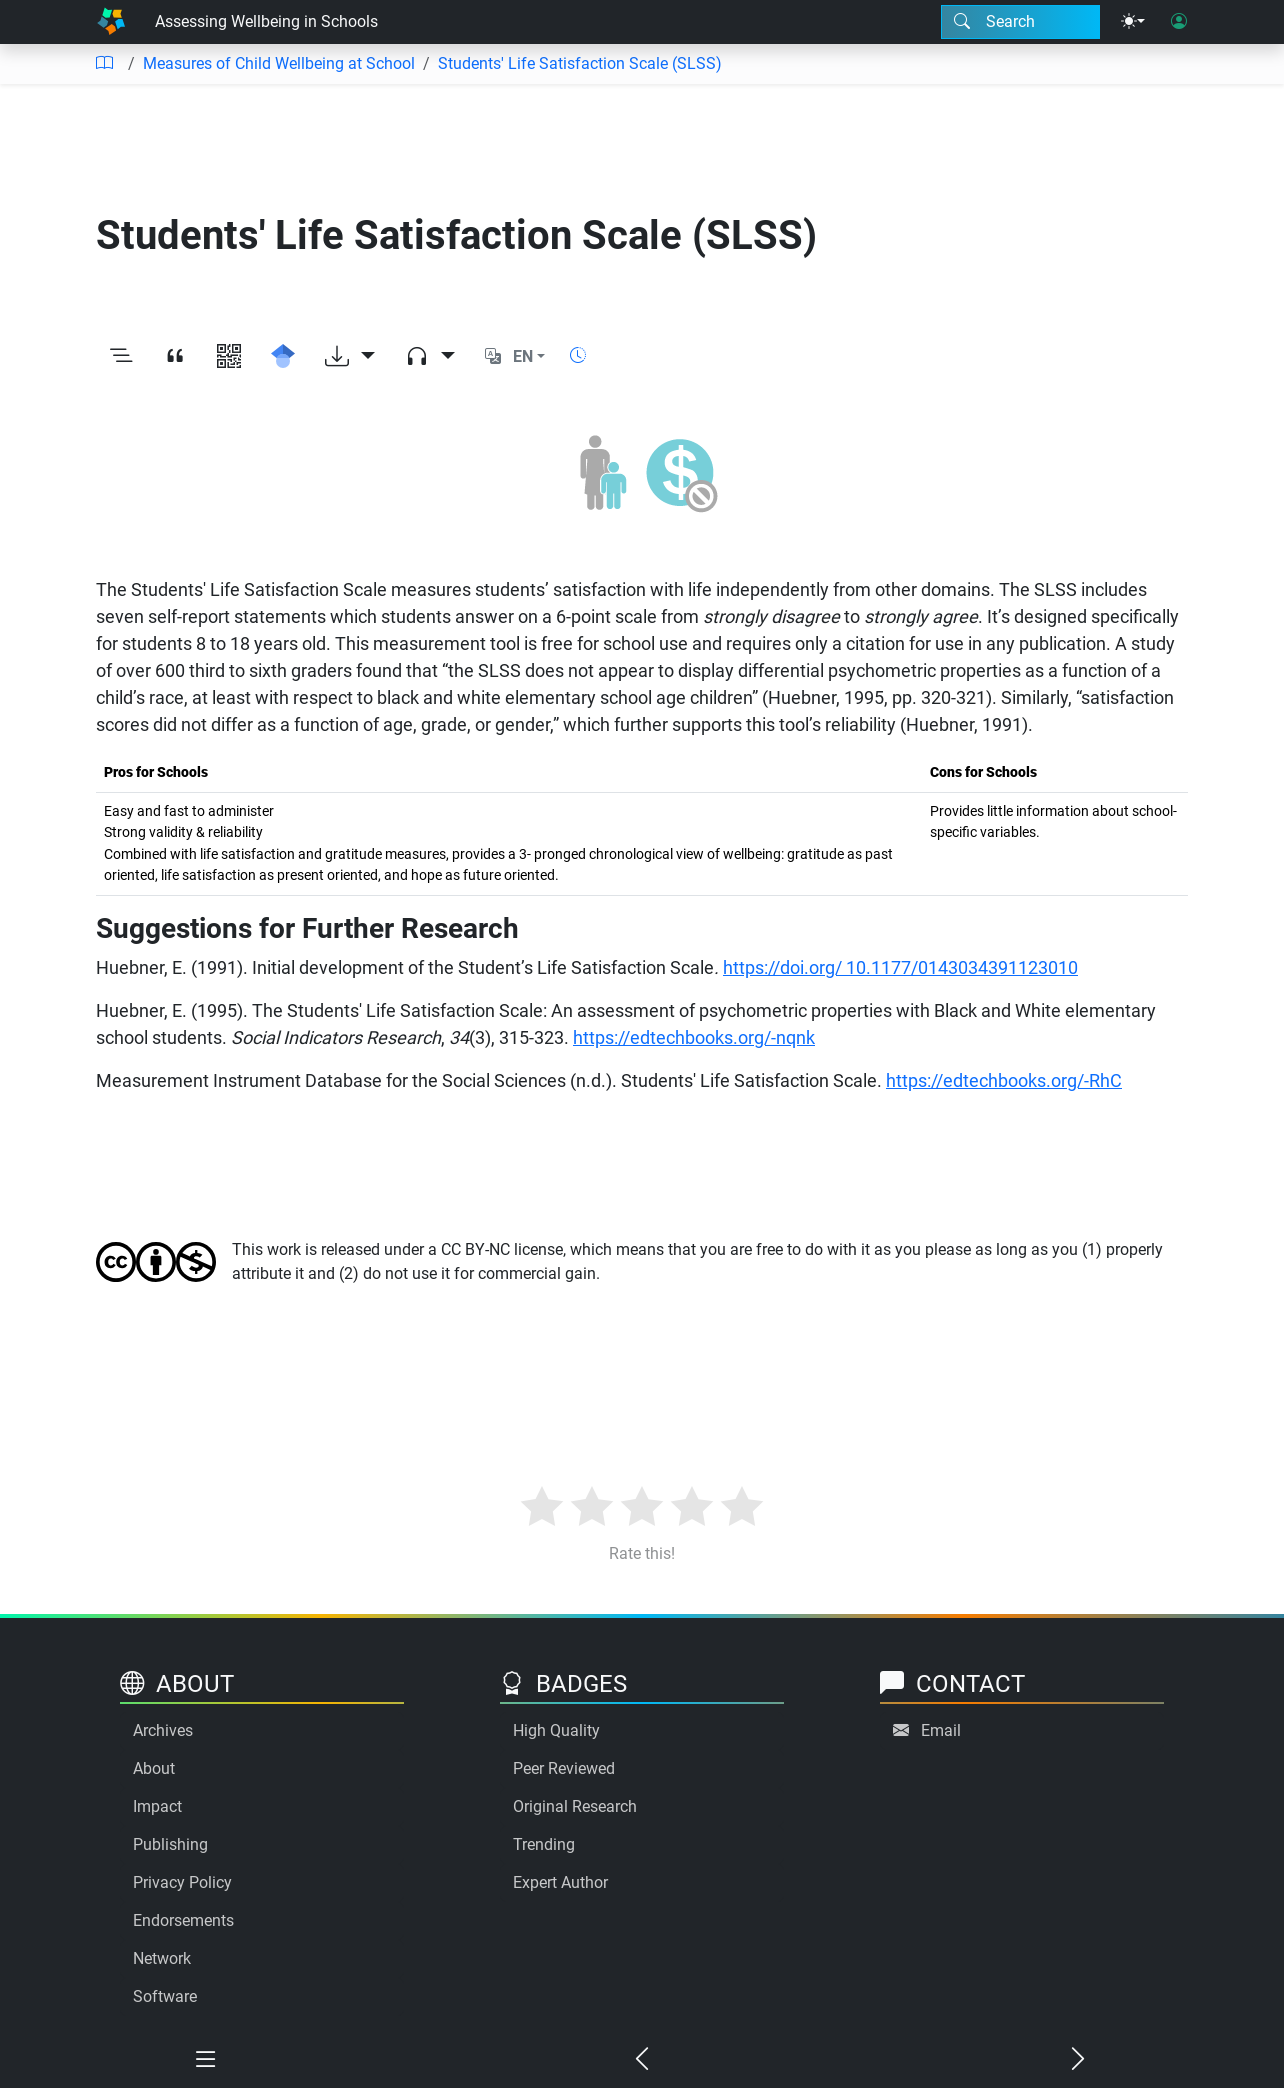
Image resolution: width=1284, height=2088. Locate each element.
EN (523, 356)
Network (162, 1958)
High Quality (556, 1730)
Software (165, 1996)
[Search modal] (1020, 22)
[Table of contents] (104, 64)
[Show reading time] (578, 355)
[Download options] (350, 357)
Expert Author (560, 1882)
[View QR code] (229, 357)
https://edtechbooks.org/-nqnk (694, 1037)
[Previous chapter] (642, 2060)
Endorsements (183, 1920)
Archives (163, 1730)
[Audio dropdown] (430, 357)
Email (941, 1730)
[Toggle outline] (121, 357)
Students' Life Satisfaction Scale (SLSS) (580, 63)
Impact (157, 1806)
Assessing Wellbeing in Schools (266, 21)
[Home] (111, 22)
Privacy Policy (182, 1882)
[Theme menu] (1133, 22)
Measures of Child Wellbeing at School (279, 63)
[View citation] (175, 357)
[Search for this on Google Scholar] (283, 357)
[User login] (1179, 22)
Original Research (575, 1806)
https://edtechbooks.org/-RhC (1004, 1080)
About (154, 1768)
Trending (544, 1844)
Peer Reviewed (564, 1768)
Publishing (170, 1844)
